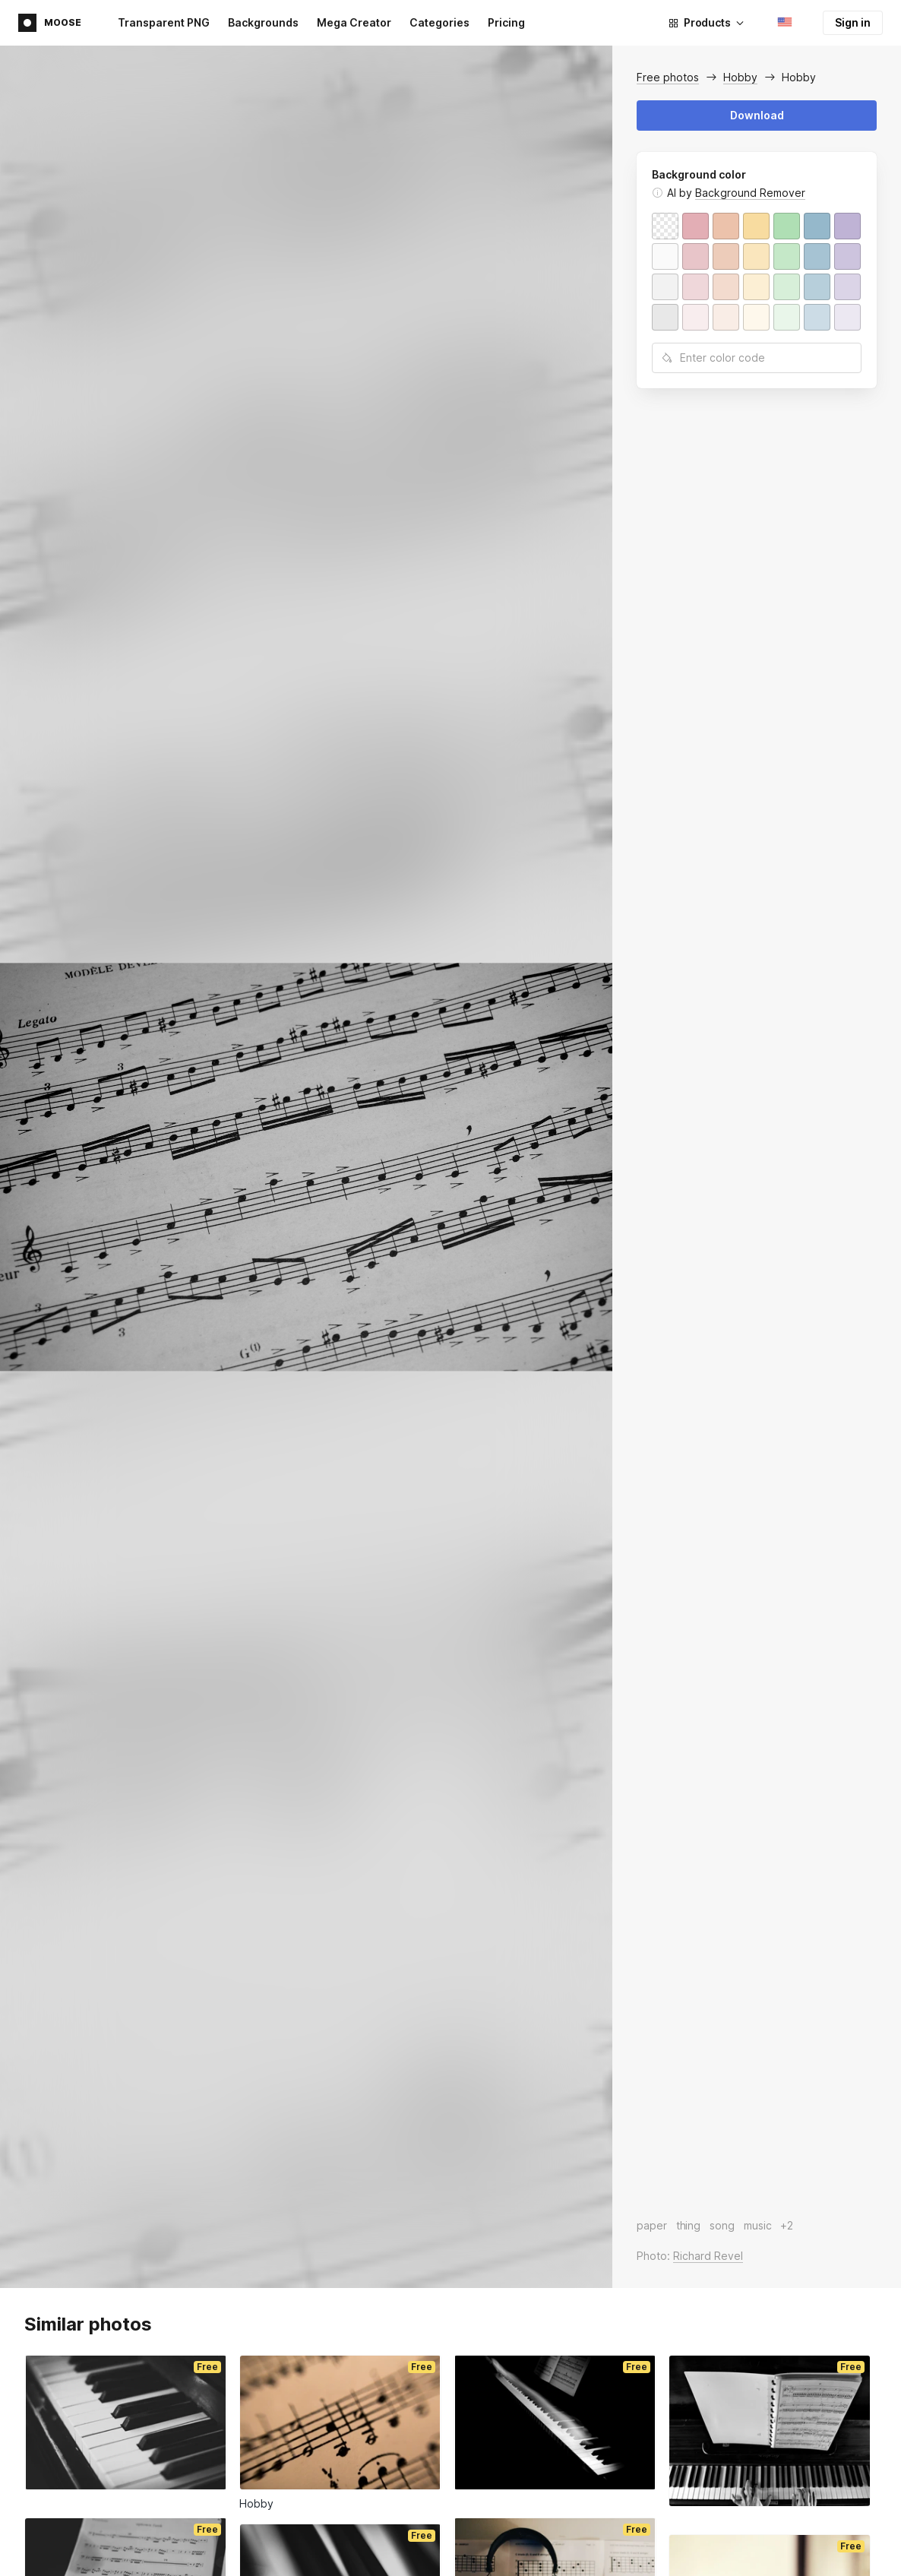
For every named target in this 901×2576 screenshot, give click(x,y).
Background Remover (750, 192)
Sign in (853, 22)
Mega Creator (354, 22)
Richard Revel (708, 2255)
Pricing (506, 22)
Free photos (668, 77)
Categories (439, 22)
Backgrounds (263, 22)
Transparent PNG (164, 22)
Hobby (740, 77)
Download (757, 115)
